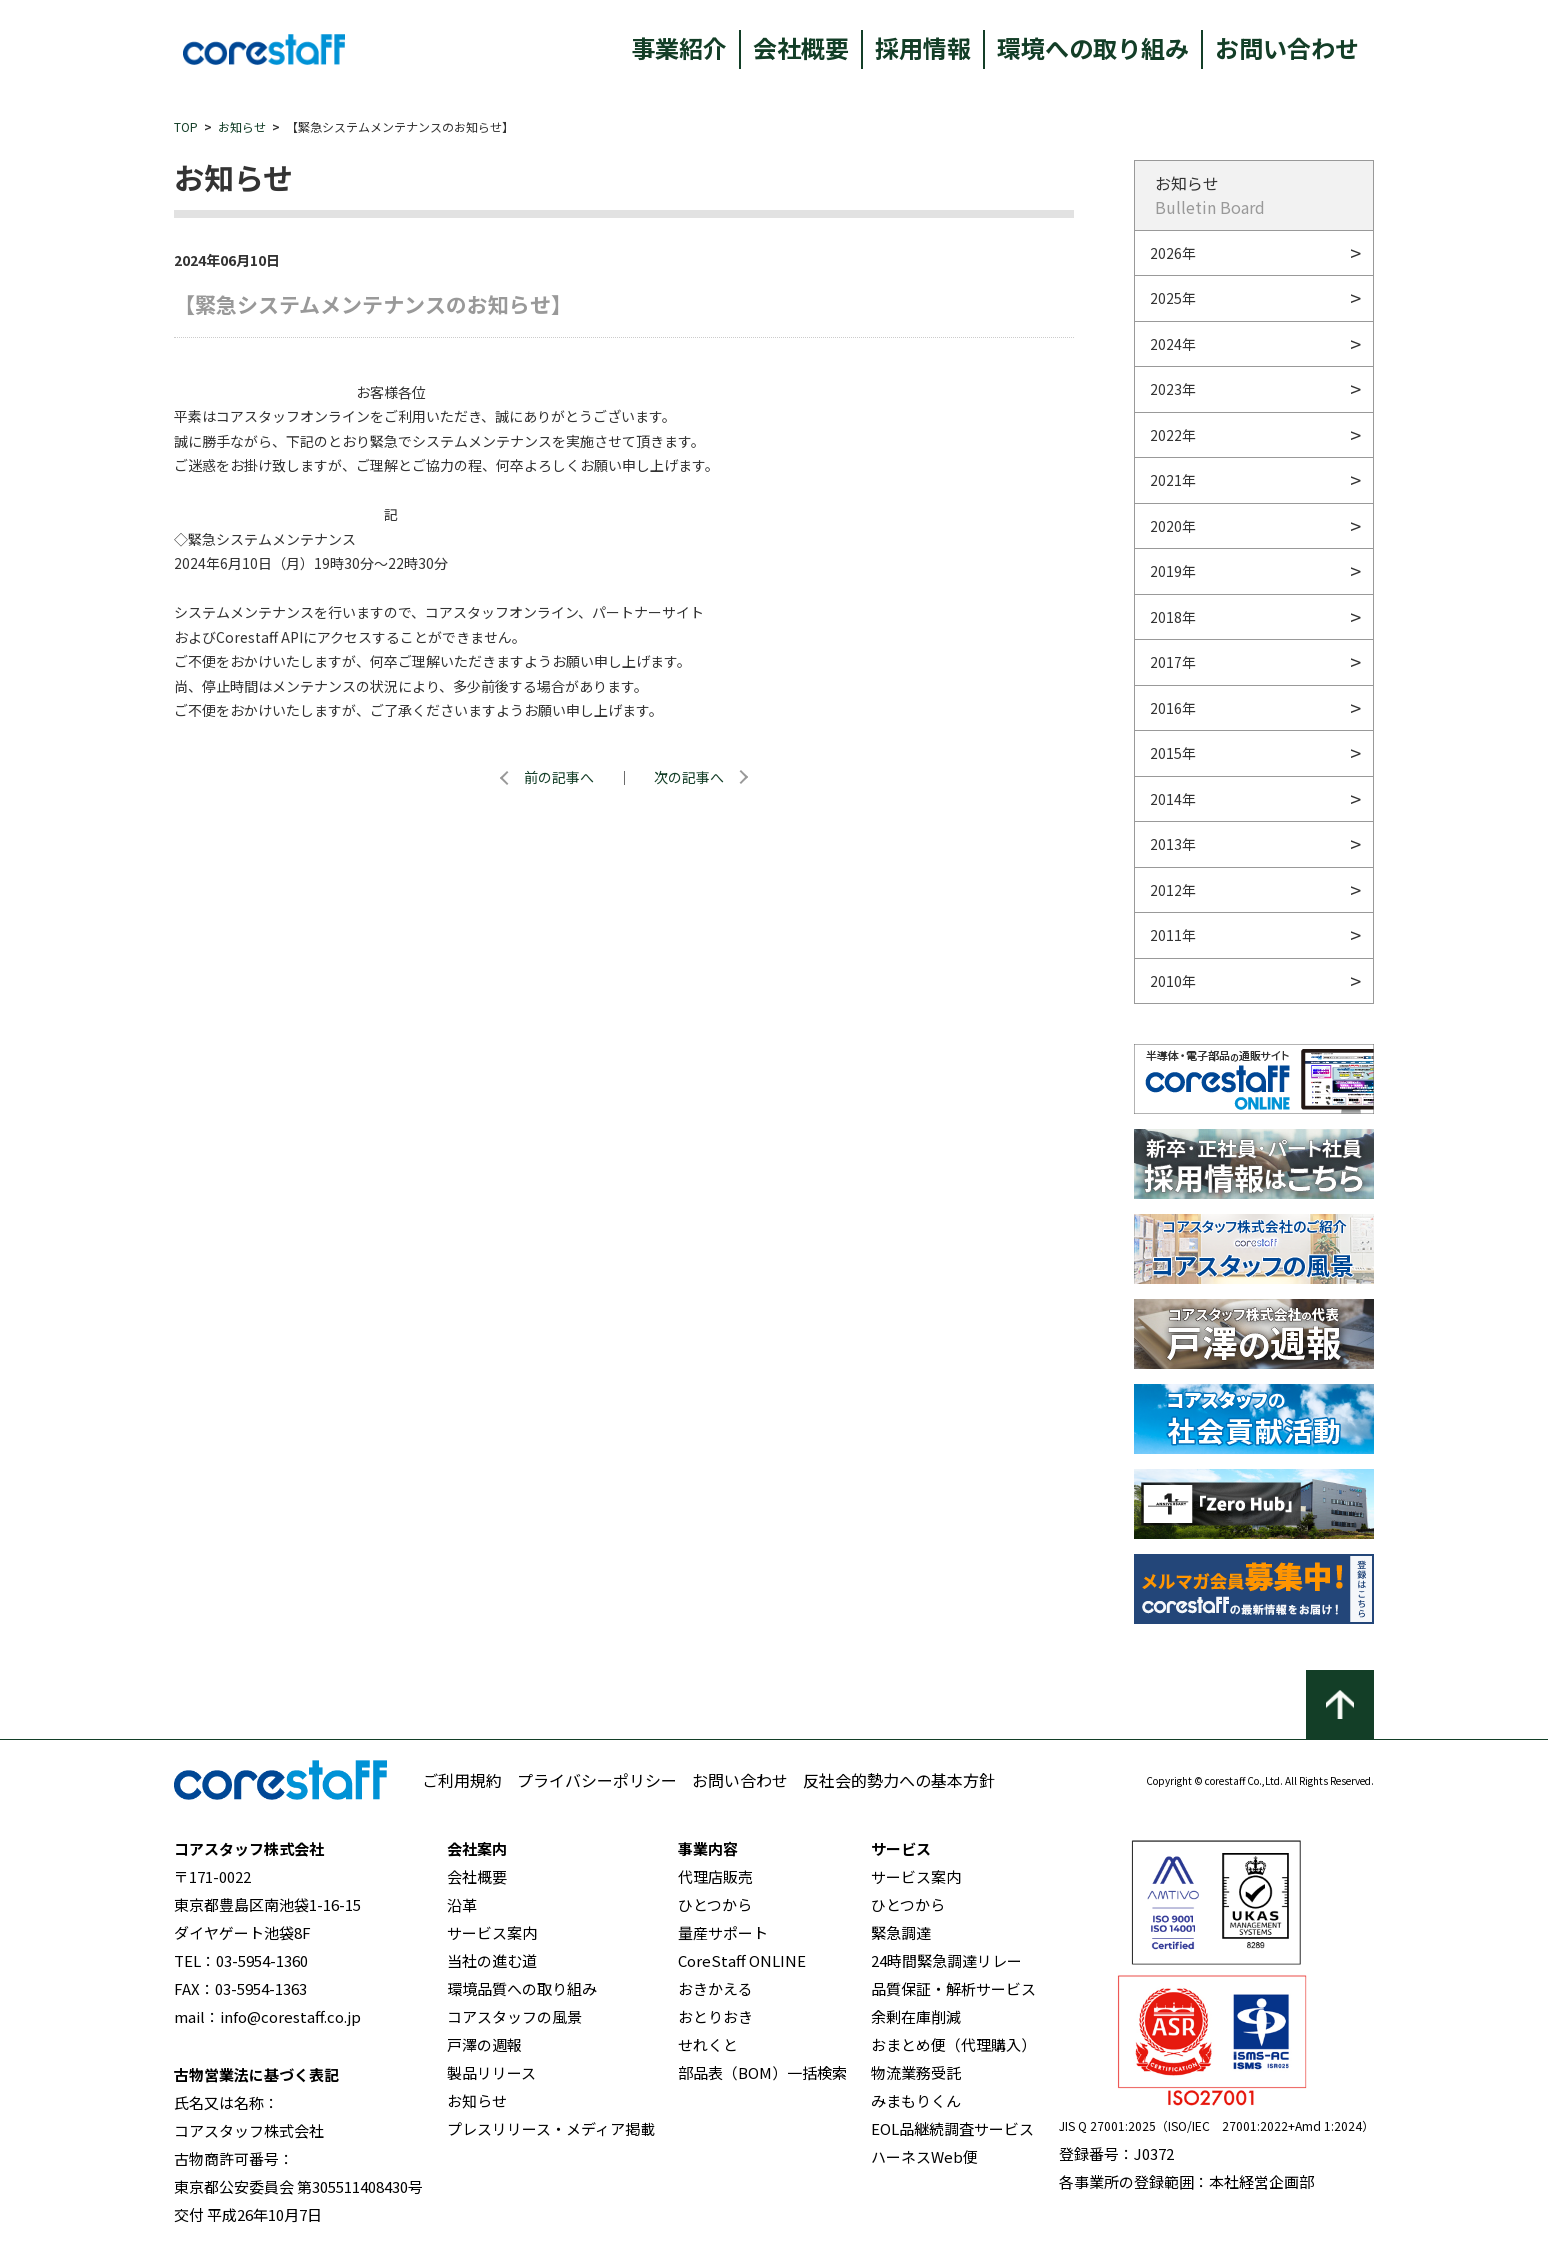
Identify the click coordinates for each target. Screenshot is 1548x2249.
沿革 (462, 1904)
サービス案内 (492, 1932)
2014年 (1173, 799)
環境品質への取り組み (522, 1988)
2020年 (1173, 526)
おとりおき (715, 2016)
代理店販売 (715, 1876)
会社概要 (801, 47)
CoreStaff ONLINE (742, 1960)
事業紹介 (679, 47)
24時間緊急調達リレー (946, 1960)
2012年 (1173, 890)
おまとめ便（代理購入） (953, 2044)
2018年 (1173, 617)
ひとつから (715, 1904)
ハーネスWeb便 (924, 2156)
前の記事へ (559, 777)
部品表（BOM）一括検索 (762, 2072)
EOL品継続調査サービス (952, 2128)
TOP (186, 126)
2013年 (1173, 844)
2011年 (1173, 935)
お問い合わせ (1287, 47)
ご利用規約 (462, 1780)
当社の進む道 (492, 1960)
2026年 (1173, 253)
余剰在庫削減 (916, 2016)
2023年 (1173, 389)
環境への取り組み (1093, 47)
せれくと (708, 2044)
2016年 (1173, 708)
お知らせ (242, 126)
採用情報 (923, 47)
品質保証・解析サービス (953, 1988)
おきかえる (715, 1988)
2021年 (1173, 480)
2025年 (1173, 298)
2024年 (1173, 344)
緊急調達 (901, 1932)
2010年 (1173, 981)
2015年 (1173, 753)
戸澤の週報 (484, 2044)
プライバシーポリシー (597, 1780)
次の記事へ (689, 777)
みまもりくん (916, 2100)
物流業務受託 (916, 2072)
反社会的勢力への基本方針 (899, 1780)
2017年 (1173, 662)
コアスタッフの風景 (514, 2016)
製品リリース (491, 2072)
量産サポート (723, 1932)
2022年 (1173, 435)
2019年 (1173, 571)
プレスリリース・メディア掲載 (551, 2128)
